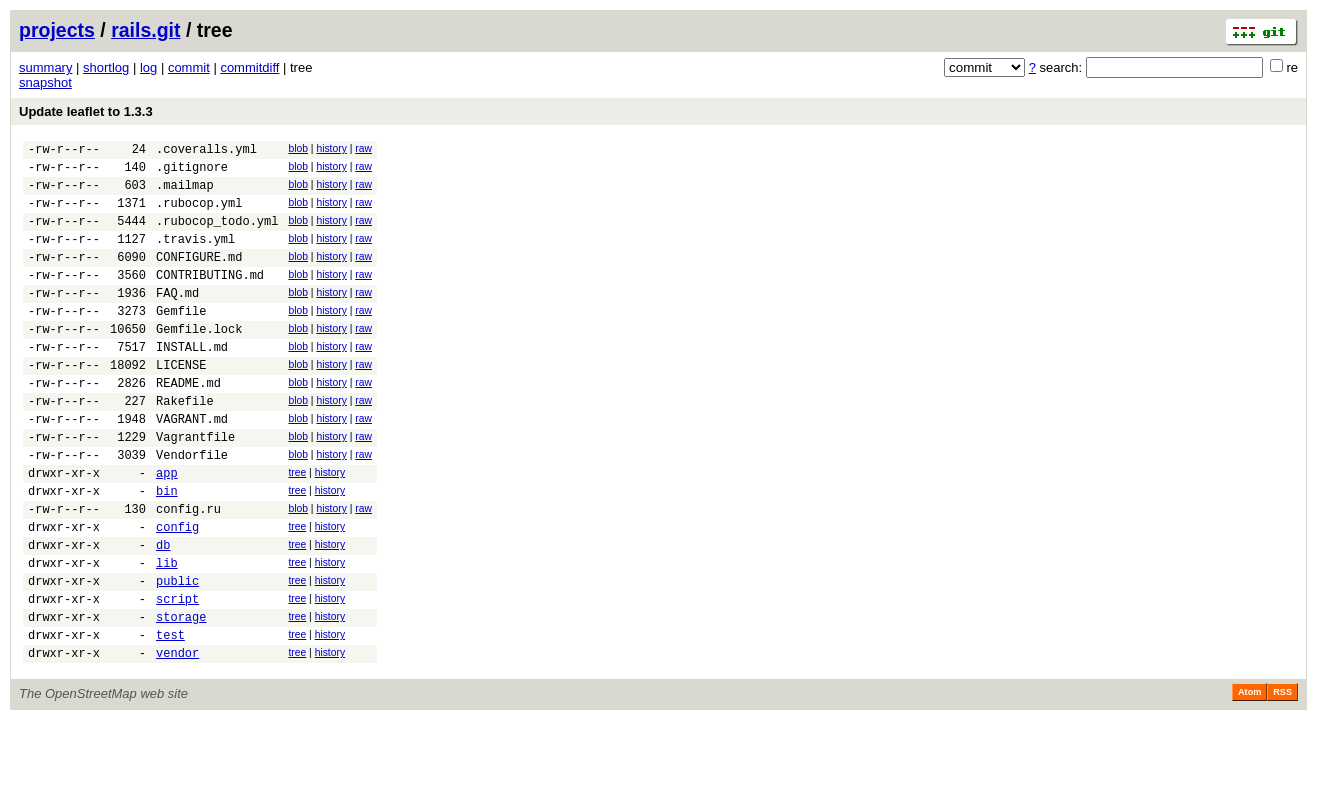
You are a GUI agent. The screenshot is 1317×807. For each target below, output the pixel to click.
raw (363, 148)
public (177, 655)
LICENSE (181, 403)
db (163, 613)
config (177, 592)
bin (167, 550)
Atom (1249, 779)
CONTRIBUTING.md (210, 298)
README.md (188, 424)
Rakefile (185, 445)
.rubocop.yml (199, 214)
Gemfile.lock (199, 361)
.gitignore (192, 172)
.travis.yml (195, 256)
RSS (1282, 779)
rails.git (145, 30)
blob (298, 148)
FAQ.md (177, 319)
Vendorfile (192, 508)
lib (167, 634)
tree (297, 526)
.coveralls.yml (206, 151)
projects (57, 30)
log (148, 67)
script (177, 676)
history (331, 148)
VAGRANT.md (192, 466)
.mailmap (185, 193)
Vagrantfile (195, 487)
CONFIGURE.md (199, 277)
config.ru (188, 571)
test (170, 718)
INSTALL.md (192, 382)
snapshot (45, 82)
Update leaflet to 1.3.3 (86, 111)
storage (181, 697)
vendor (177, 739)
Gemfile (181, 340)
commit (189, 67)
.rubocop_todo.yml (217, 235)
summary (45, 67)
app (167, 529)
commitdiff (249, 67)
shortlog (106, 67)
